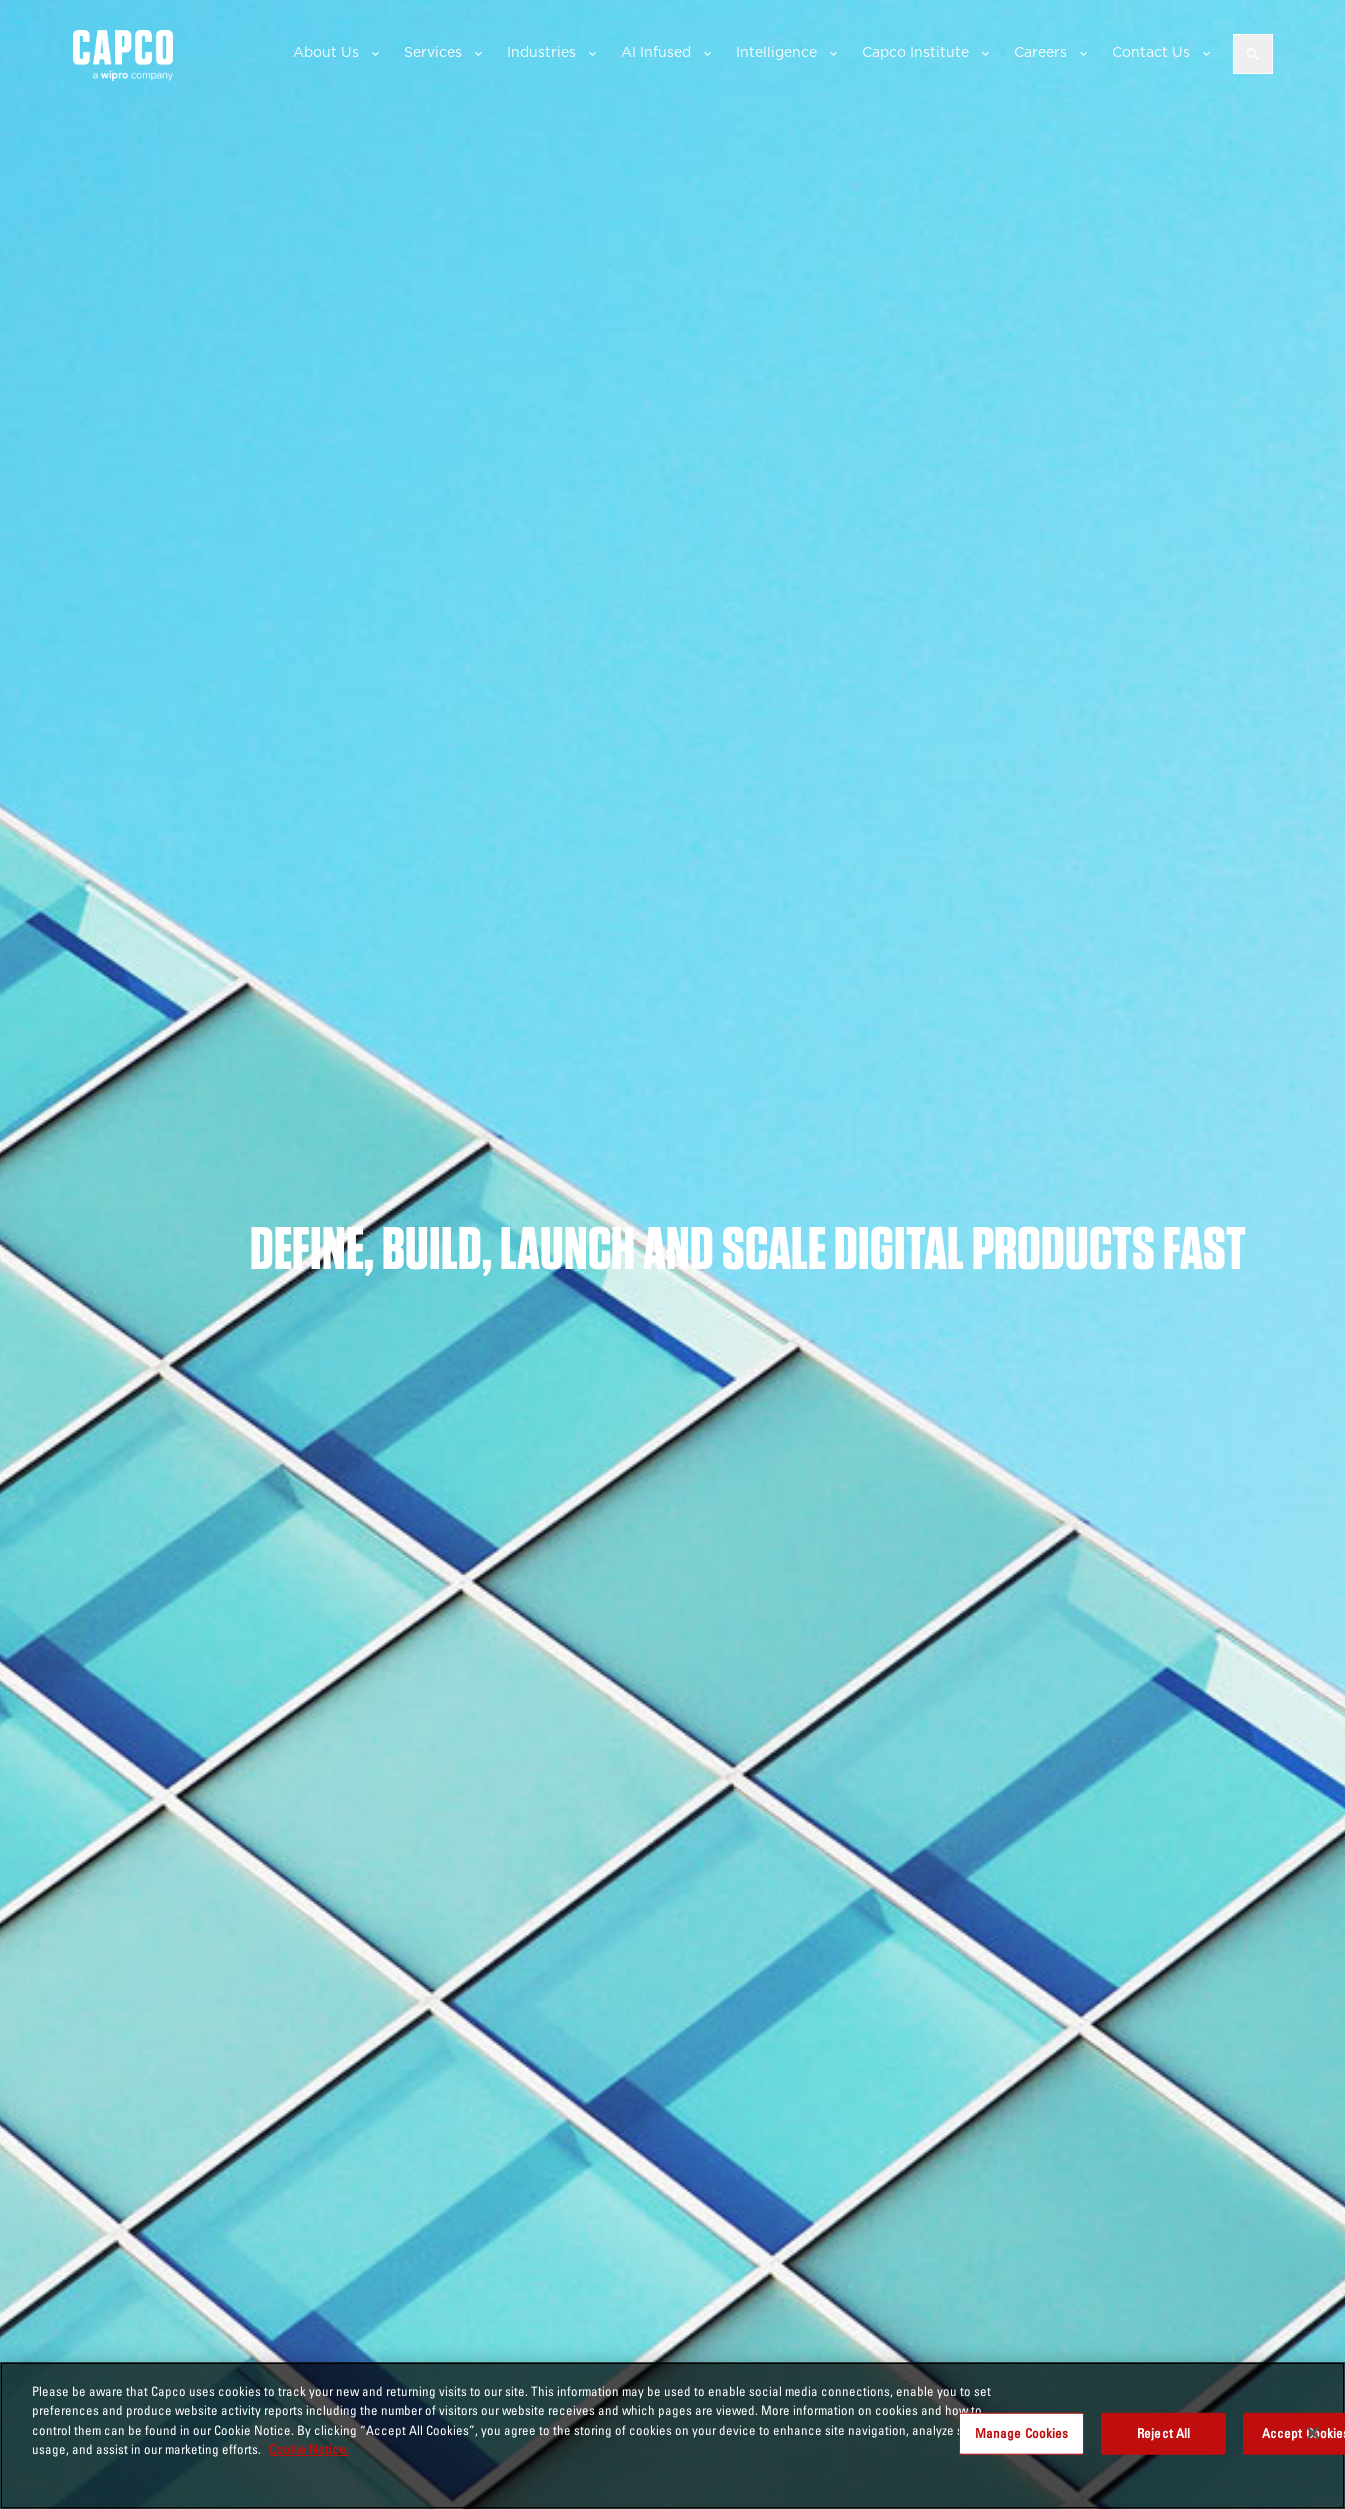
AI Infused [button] (656, 52)
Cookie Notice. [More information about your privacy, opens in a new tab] (309, 2449)
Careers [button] (1040, 52)
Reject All (1163, 2433)
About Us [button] (326, 52)
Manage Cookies (1022, 2433)
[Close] (1313, 2433)
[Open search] (1253, 54)
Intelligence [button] (776, 52)
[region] (672, 2435)
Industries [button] (541, 52)
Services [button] (433, 52)
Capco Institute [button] (915, 52)
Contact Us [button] (1151, 52)
